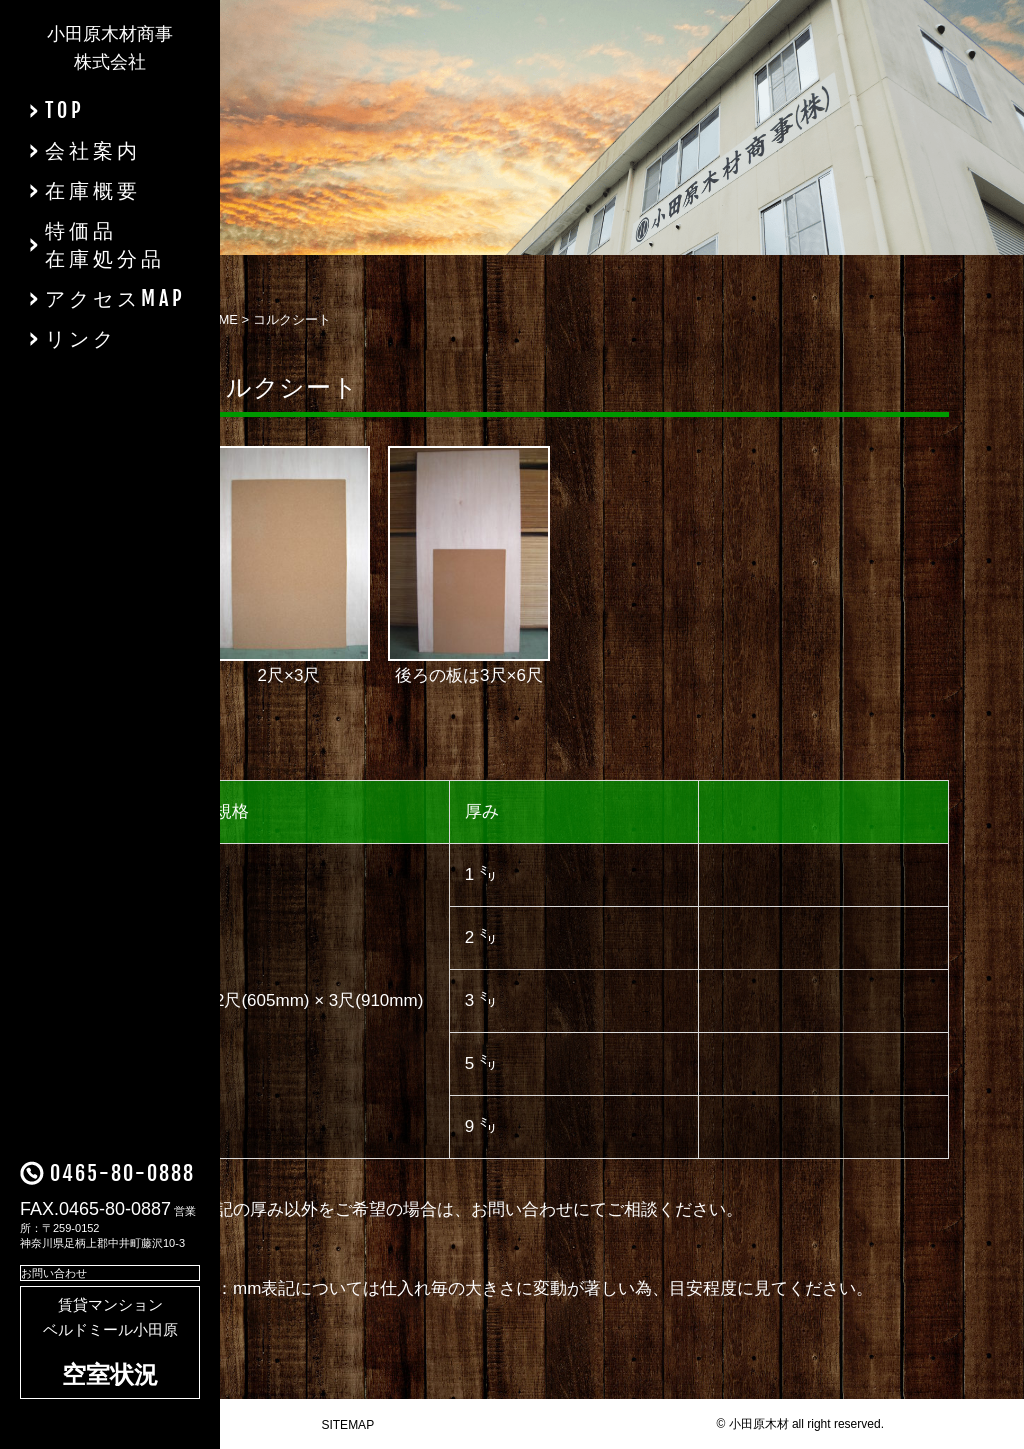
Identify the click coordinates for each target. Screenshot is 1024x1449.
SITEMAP (347, 1425)
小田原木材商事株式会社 (110, 48)
